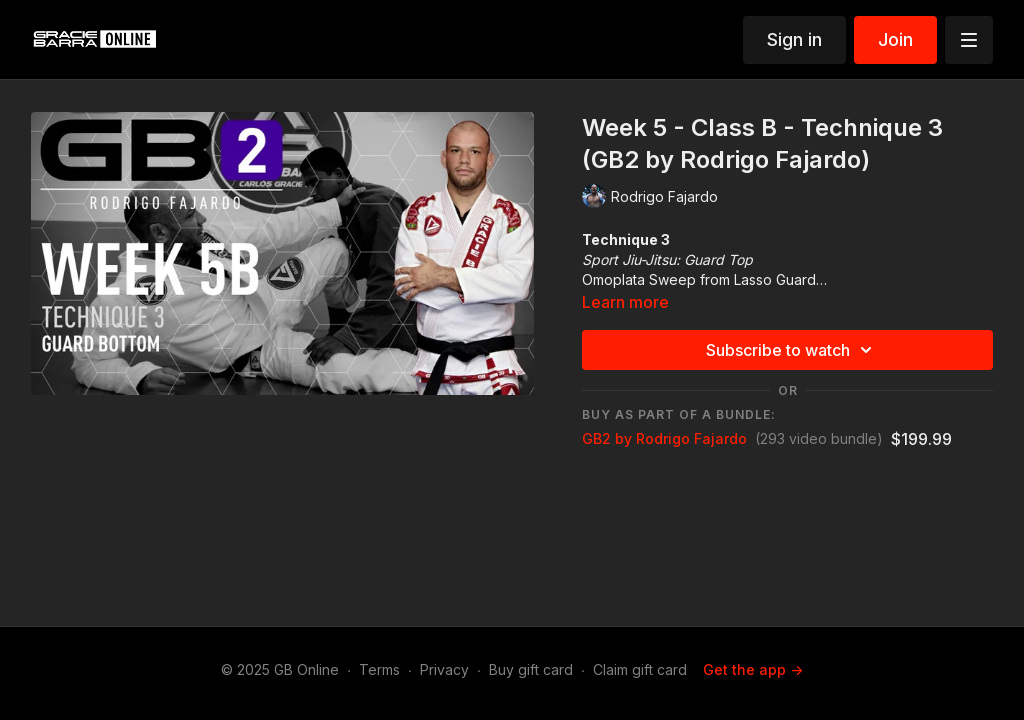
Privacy (444, 669)
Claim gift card (640, 669)
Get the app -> (753, 669)
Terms (379, 669)
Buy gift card (531, 669)
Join (895, 39)
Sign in (794, 39)
